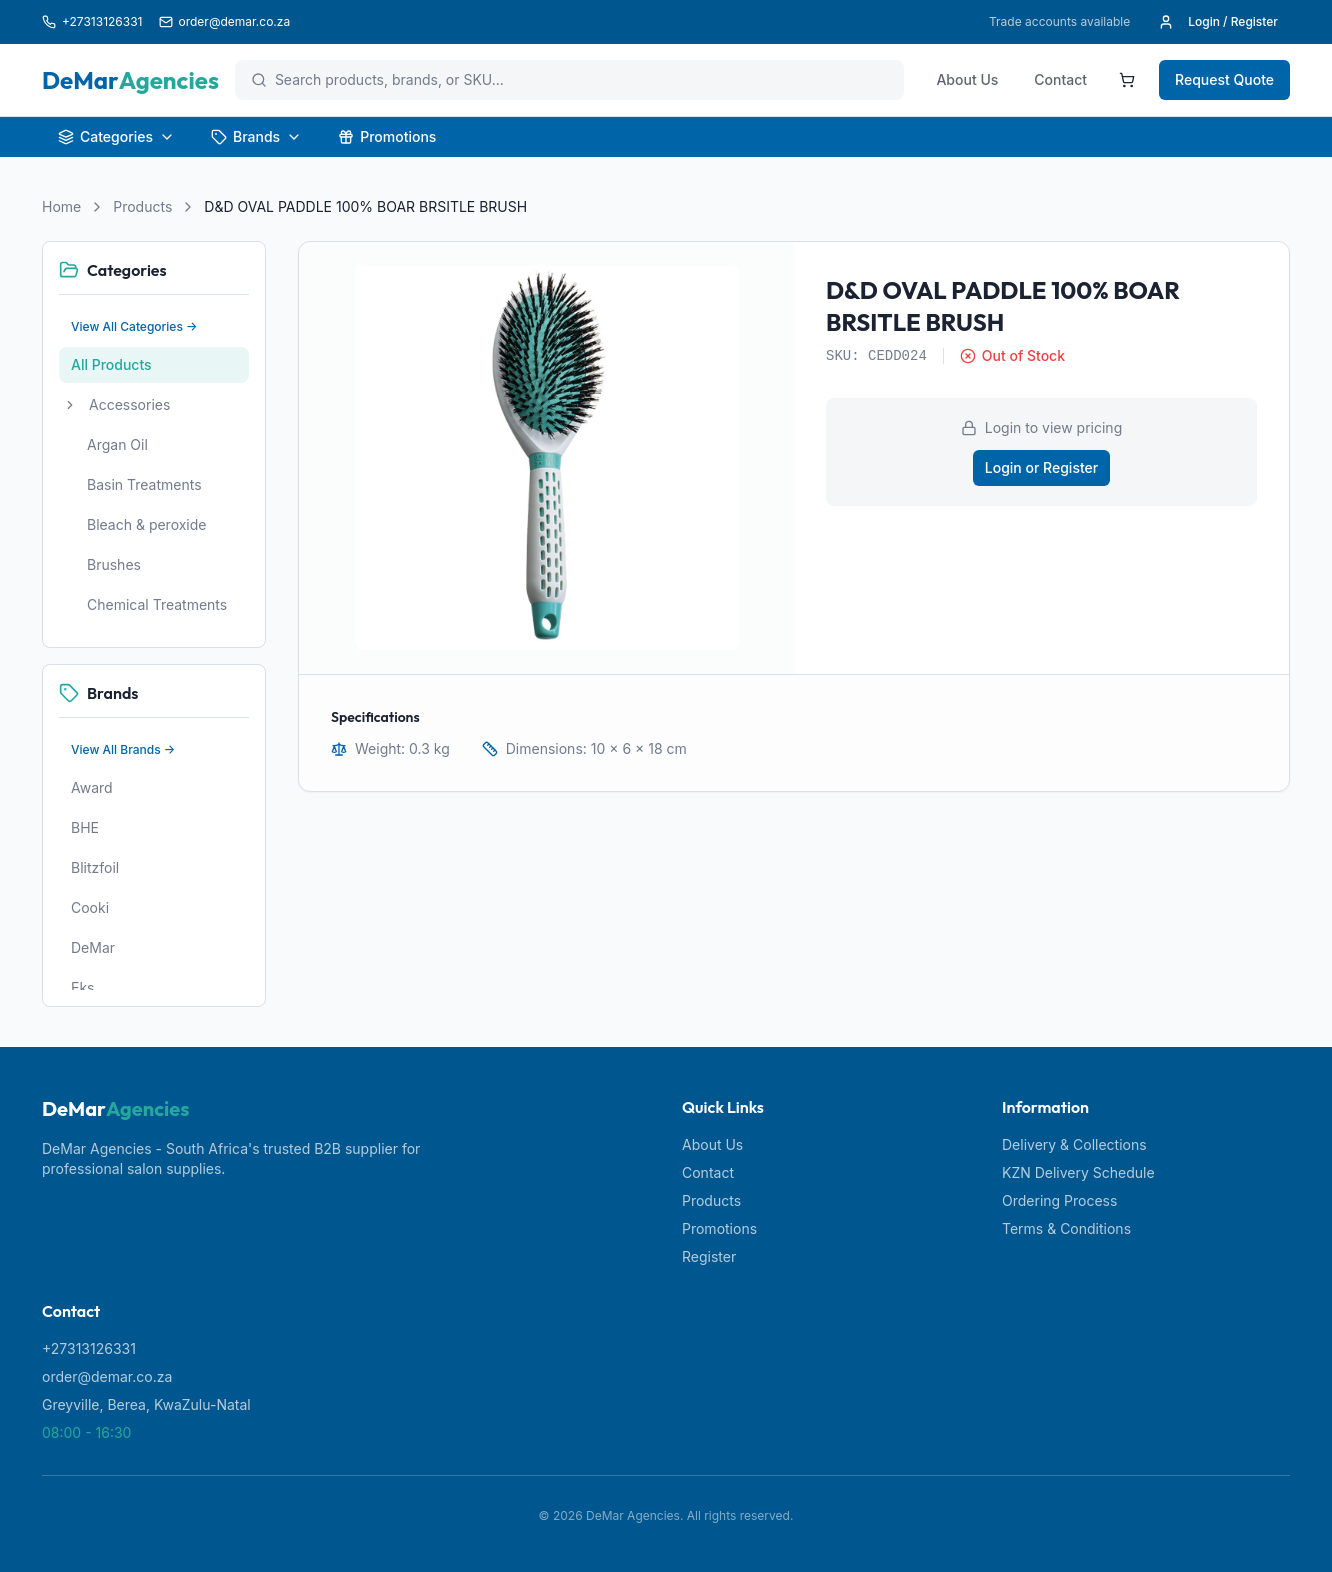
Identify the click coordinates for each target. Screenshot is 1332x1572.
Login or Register (1041, 467)
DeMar (93, 947)
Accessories (129, 404)
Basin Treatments (144, 484)
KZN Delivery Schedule (1078, 1172)
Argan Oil (117, 444)
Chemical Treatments (157, 604)
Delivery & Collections (1074, 1144)
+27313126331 (89, 1348)
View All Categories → (134, 326)
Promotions (387, 136)
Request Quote (1224, 79)
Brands (256, 136)
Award (92, 787)
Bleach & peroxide (147, 524)
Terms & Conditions (1066, 1228)
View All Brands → (123, 749)
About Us (967, 79)
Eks (83, 987)
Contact (1060, 79)
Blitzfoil (95, 867)
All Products (111, 364)
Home (61, 206)
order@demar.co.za (107, 1376)
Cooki (90, 907)
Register (709, 1256)
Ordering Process (1059, 1200)
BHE (85, 827)
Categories (116, 136)
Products (142, 206)
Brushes (114, 564)
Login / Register (1218, 22)
